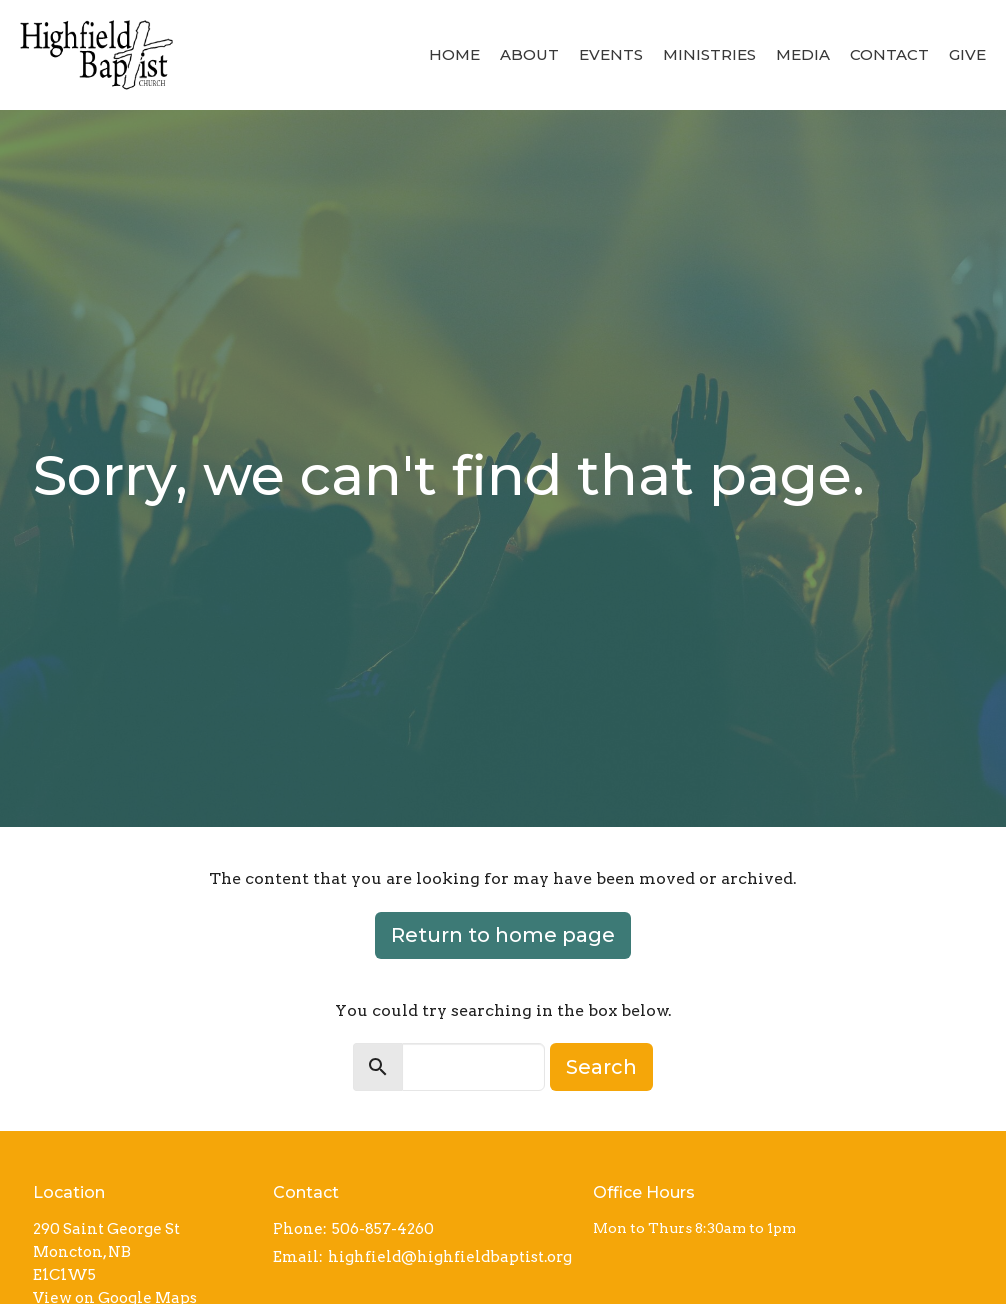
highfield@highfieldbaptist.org (450, 1257)
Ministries (709, 54)
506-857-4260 (383, 1229)
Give (967, 54)
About (529, 54)
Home (454, 54)
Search (601, 1067)
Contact (889, 54)
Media (803, 54)
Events (611, 54)
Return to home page (503, 935)
